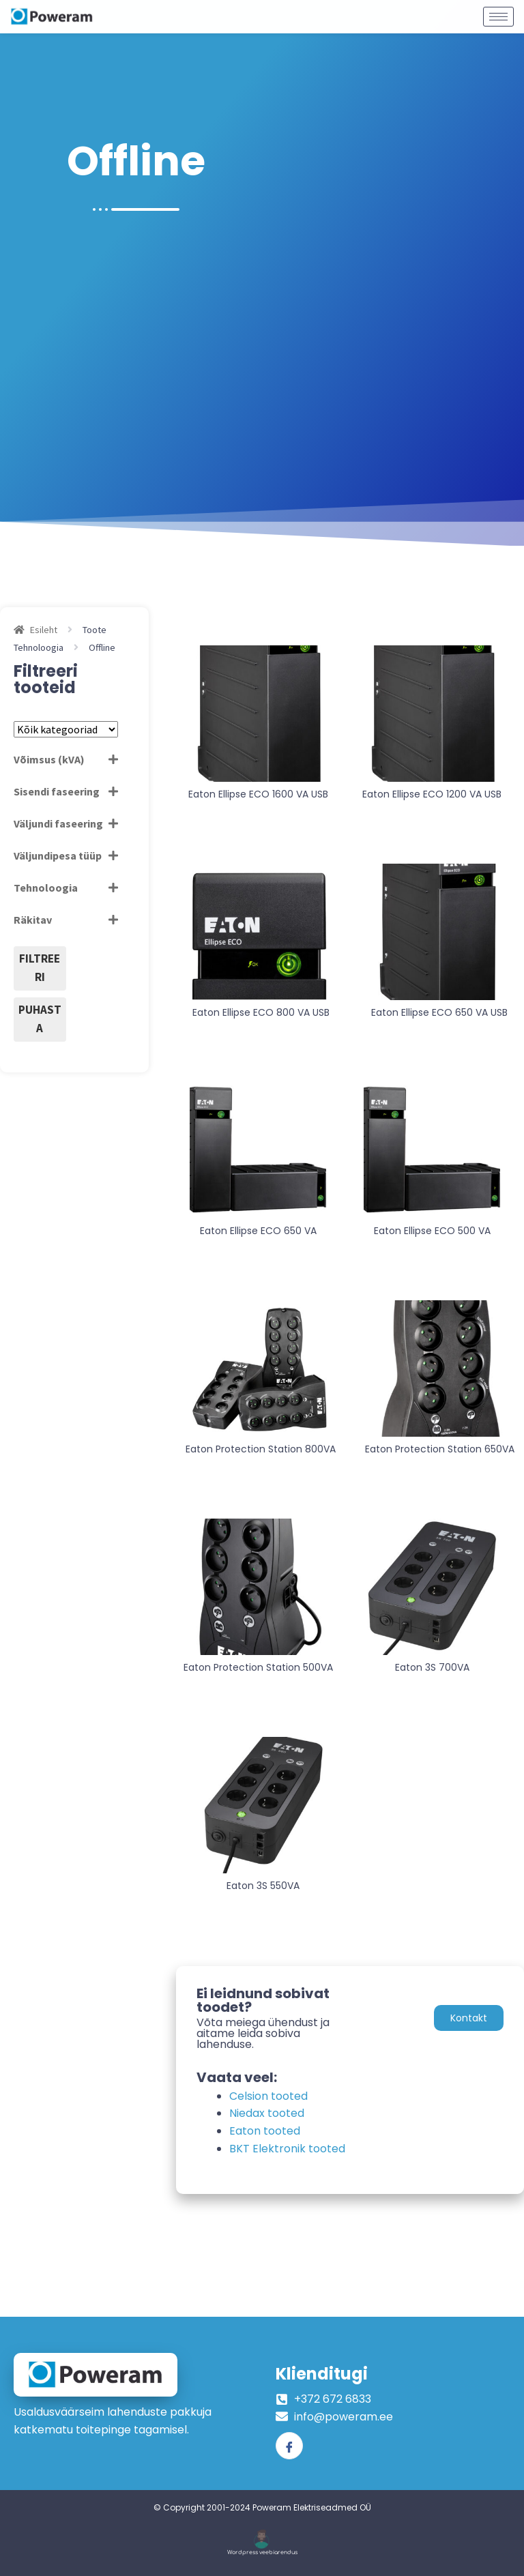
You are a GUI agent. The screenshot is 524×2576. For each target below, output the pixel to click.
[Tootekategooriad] (66, 729)
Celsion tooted (268, 2096)
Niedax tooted (266, 2113)
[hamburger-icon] (498, 12)
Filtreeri (39, 968)
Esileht (43, 630)
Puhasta (39, 1019)
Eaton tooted (264, 2131)
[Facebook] (289, 2445)
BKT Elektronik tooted (287, 2148)
